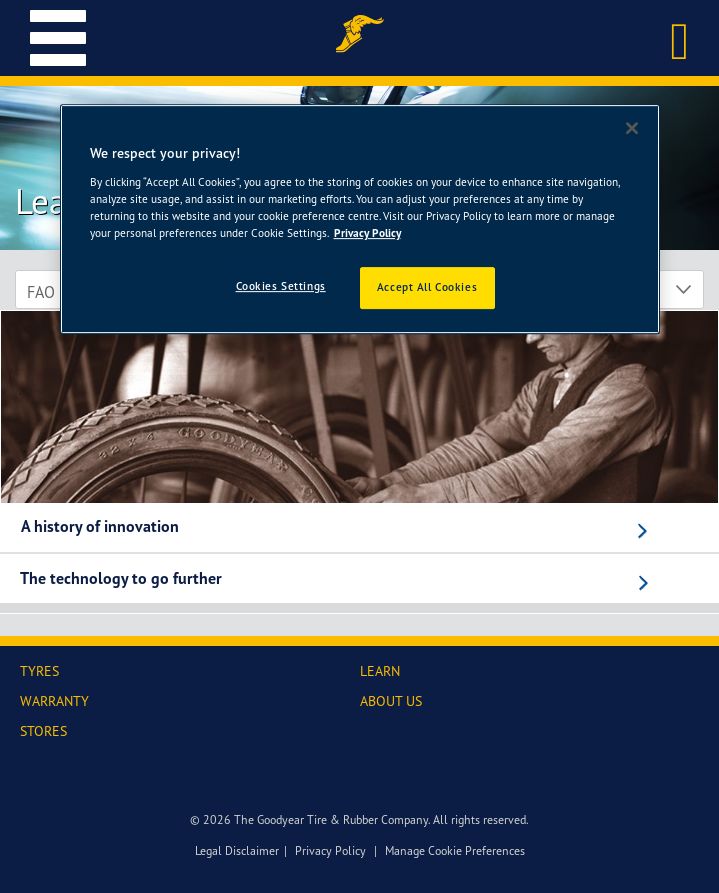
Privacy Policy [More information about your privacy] (367, 233)
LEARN (380, 670)
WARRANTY (54, 700)
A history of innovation (100, 527)
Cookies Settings (281, 286)
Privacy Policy (330, 850)
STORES (43, 730)
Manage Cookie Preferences (455, 850)
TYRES (39, 670)
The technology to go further (121, 579)
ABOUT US (391, 700)
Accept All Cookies (427, 287)
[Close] (632, 128)
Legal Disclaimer (237, 850)
